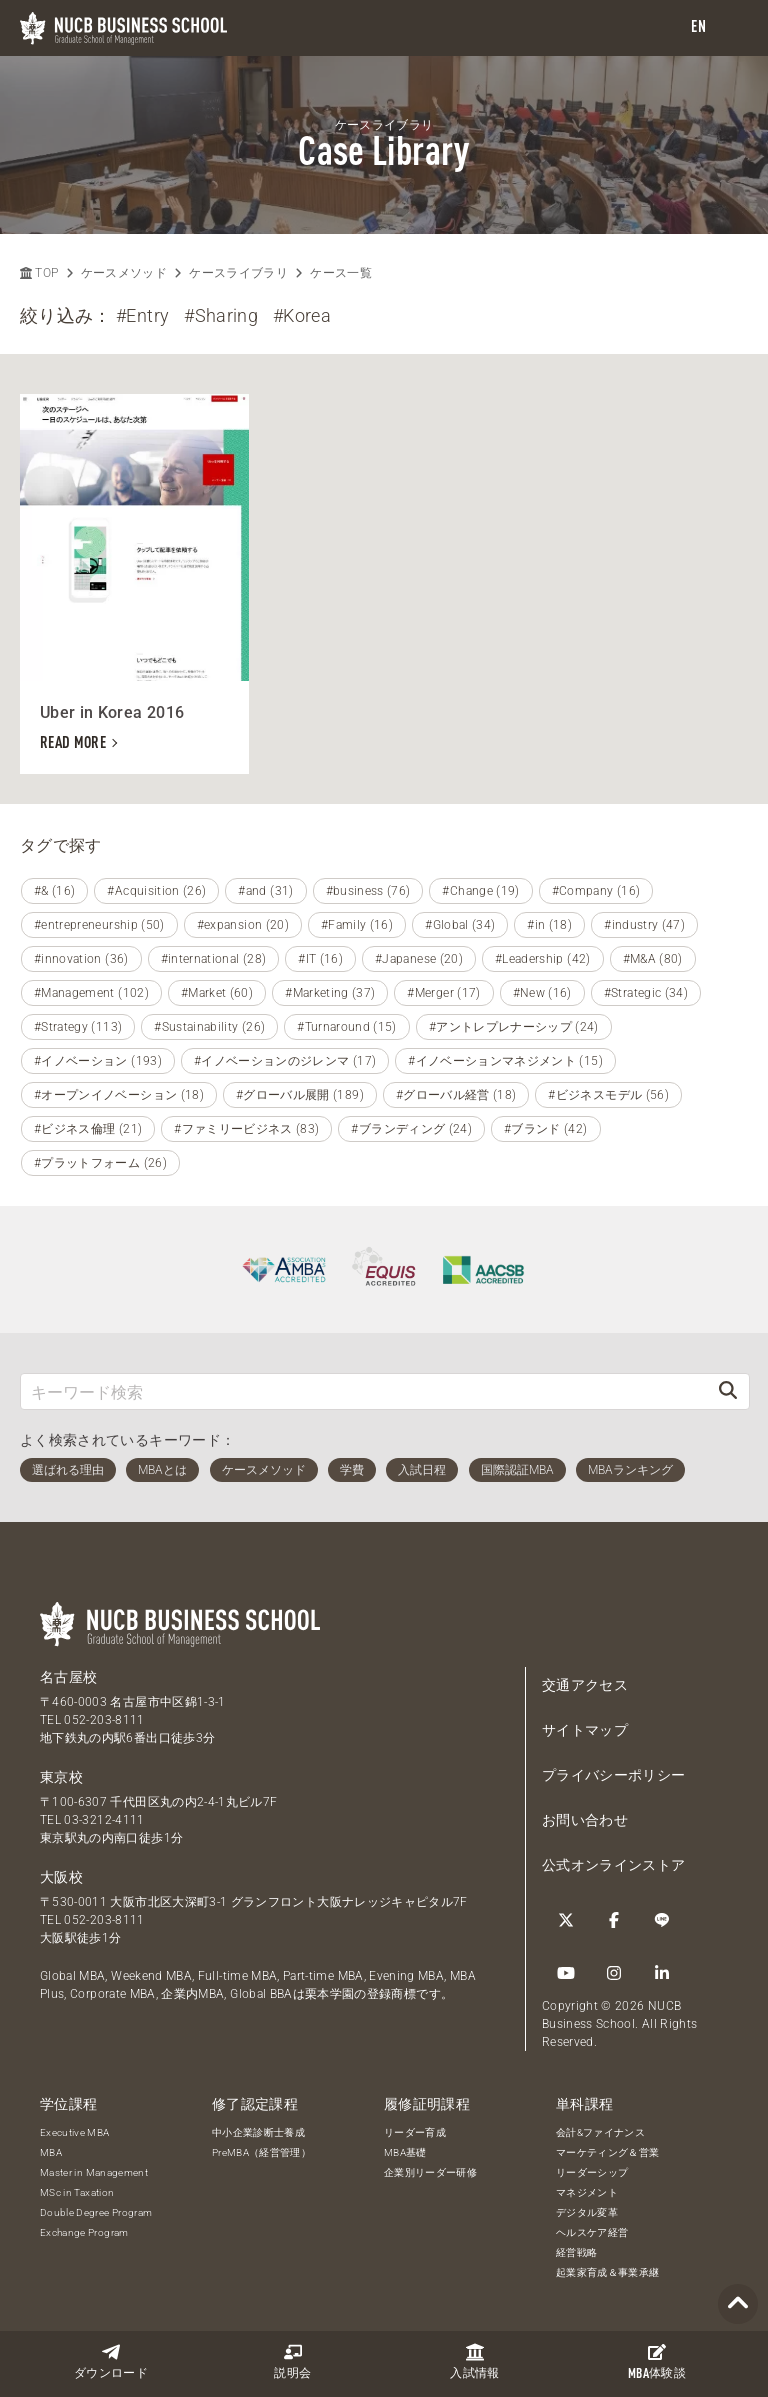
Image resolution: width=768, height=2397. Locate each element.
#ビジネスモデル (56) (608, 1095)
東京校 (61, 1777)
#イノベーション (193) (98, 1061)
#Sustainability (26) (209, 1027)
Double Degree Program (96, 2212)
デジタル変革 (587, 2212)
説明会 (292, 2361)
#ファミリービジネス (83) (246, 1129)
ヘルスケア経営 (592, 2232)
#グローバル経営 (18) (456, 1095)
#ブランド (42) (546, 1129)
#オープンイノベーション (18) (119, 1095)
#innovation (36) (81, 959)
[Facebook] (614, 1920)
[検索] (728, 1391)
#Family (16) (357, 925)
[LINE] (662, 1920)
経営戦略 (576, 2252)
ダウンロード (111, 2361)
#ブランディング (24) (411, 1129)
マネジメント (587, 2192)
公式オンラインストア (614, 1865)
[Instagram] (614, 1973)
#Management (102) (91, 993)
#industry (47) (644, 925)
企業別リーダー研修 (430, 2172)
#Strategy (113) (78, 1027)
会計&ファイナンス (600, 2132)
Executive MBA (75, 2132)
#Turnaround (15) (347, 1027)
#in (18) (549, 925)
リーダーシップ (592, 2172)
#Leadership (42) (543, 959)
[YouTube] (566, 1973)
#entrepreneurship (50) (99, 925)
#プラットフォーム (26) (100, 1163)
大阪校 (61, 1877)
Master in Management (94, 2172)
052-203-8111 (104, 1720)
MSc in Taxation (77, 2192)
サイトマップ (585, 1730)
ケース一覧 (341, 273)
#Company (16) (596, 891)
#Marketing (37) (330, 993)
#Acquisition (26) (156, 891)
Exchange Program (84, 2232)
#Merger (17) (443, 993)
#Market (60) (217, 993)
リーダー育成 (415, 2132)
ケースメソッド (124, 273)
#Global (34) (460, 925)
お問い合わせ (585, 1820)
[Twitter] (566, 1920)
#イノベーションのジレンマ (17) (285, 1061)
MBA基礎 (405, 2152)
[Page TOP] (738, 2304)
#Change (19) (480, 891)
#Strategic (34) (646, 993)
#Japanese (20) (419, 959)
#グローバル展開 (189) (300, 1095)
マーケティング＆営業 (608, 2152)
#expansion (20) (243, 925)
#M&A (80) (653, 959)
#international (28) (214, 959)
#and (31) (265, 891)
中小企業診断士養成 (258, 2132)
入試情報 (474, 2361)
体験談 (657, 2362)
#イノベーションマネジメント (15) (505, 1061)
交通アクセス (585, 1685)
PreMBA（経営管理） (261, 2152)
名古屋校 (68, 1677)
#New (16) (542, 993)
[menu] (733, 28)
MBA (51, 2152)
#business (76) (368, 891)
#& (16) (54, 891)
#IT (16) (320, 959)
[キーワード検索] (364, 1391)
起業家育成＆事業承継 (608, 2272)
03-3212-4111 (104, 1820)
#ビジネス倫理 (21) (88, 1129)
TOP (39, 273)
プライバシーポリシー (614, 1775)
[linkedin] (662, 1973)
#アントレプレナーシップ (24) (514, 1027)
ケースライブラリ (238, 273)
